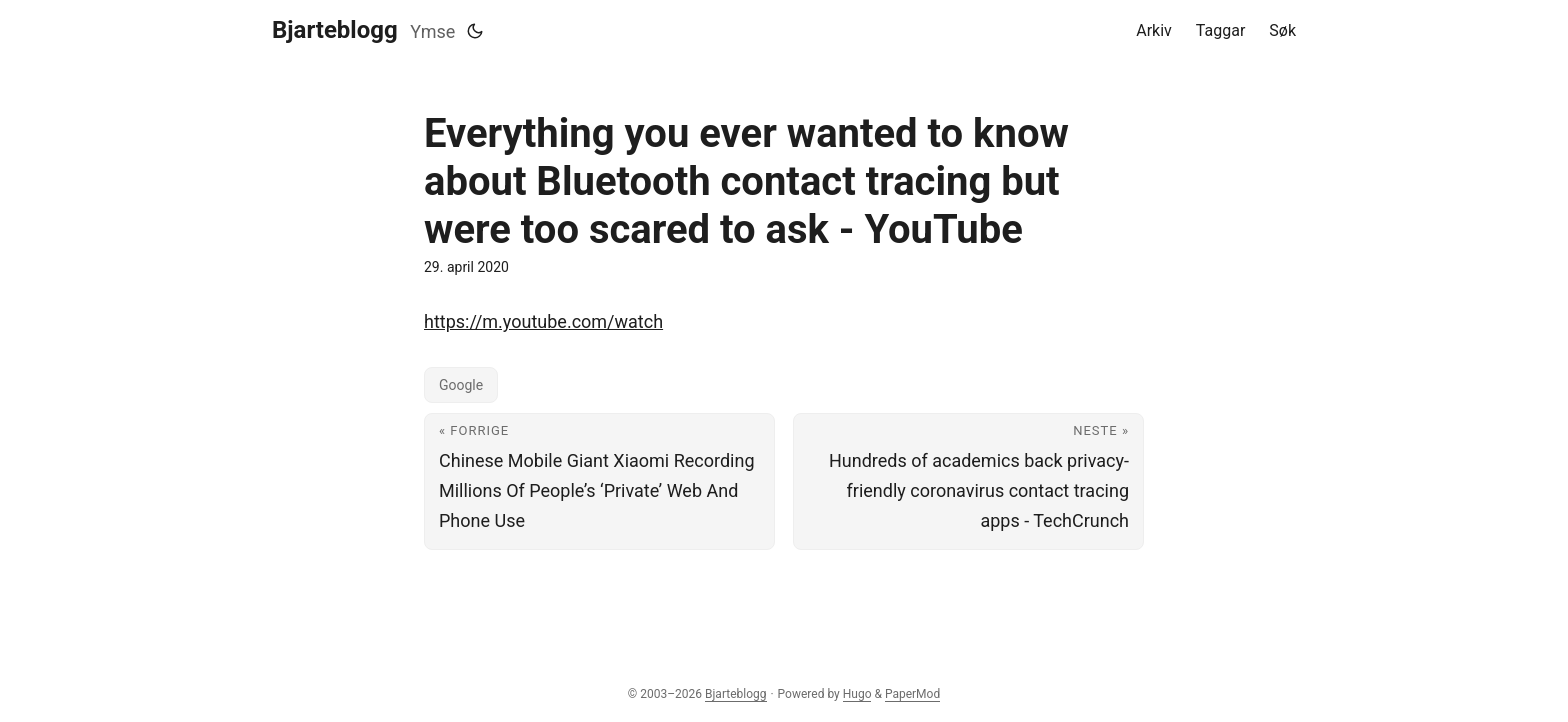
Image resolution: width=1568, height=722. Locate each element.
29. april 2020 (466, 267)
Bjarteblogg (335, 30)
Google (461, 385)
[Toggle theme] (475, 31)
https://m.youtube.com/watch (543, 321)
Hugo (857, 694)
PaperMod (912, 694)
